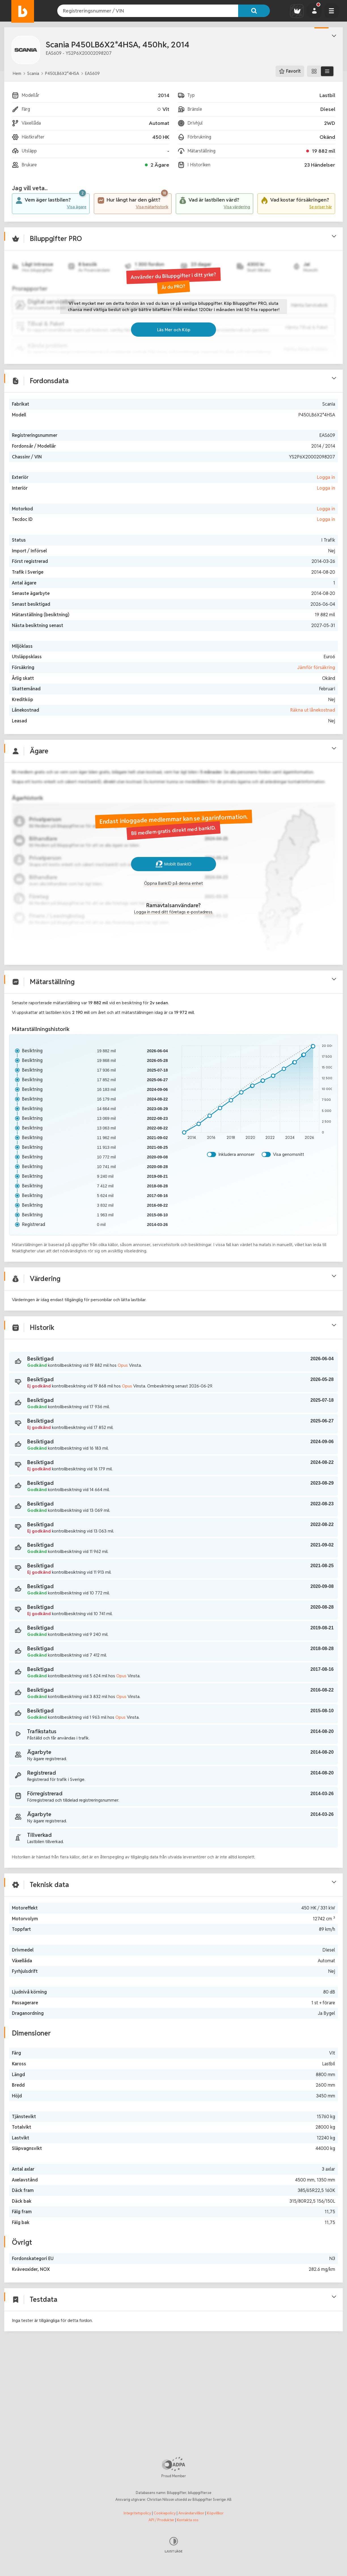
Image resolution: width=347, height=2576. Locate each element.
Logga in (322, 501)
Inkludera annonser (234, 1196)
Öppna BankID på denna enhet (173, 918)
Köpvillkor (215, 2513)
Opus (131, 1423)
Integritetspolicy (137, 2513)
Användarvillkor (191, 2513)
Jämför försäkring (312, 691)
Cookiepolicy (165, 2513)
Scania (33, 73)
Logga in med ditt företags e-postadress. (173, 947)
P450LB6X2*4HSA (62, 73)
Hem (17, 73)
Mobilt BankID (173, 898)
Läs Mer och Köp (173, 348)
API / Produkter (161, 2520)
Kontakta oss (187, 2520)
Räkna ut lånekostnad (309, 734)
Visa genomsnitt (287, 1196)
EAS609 (92, 73)
